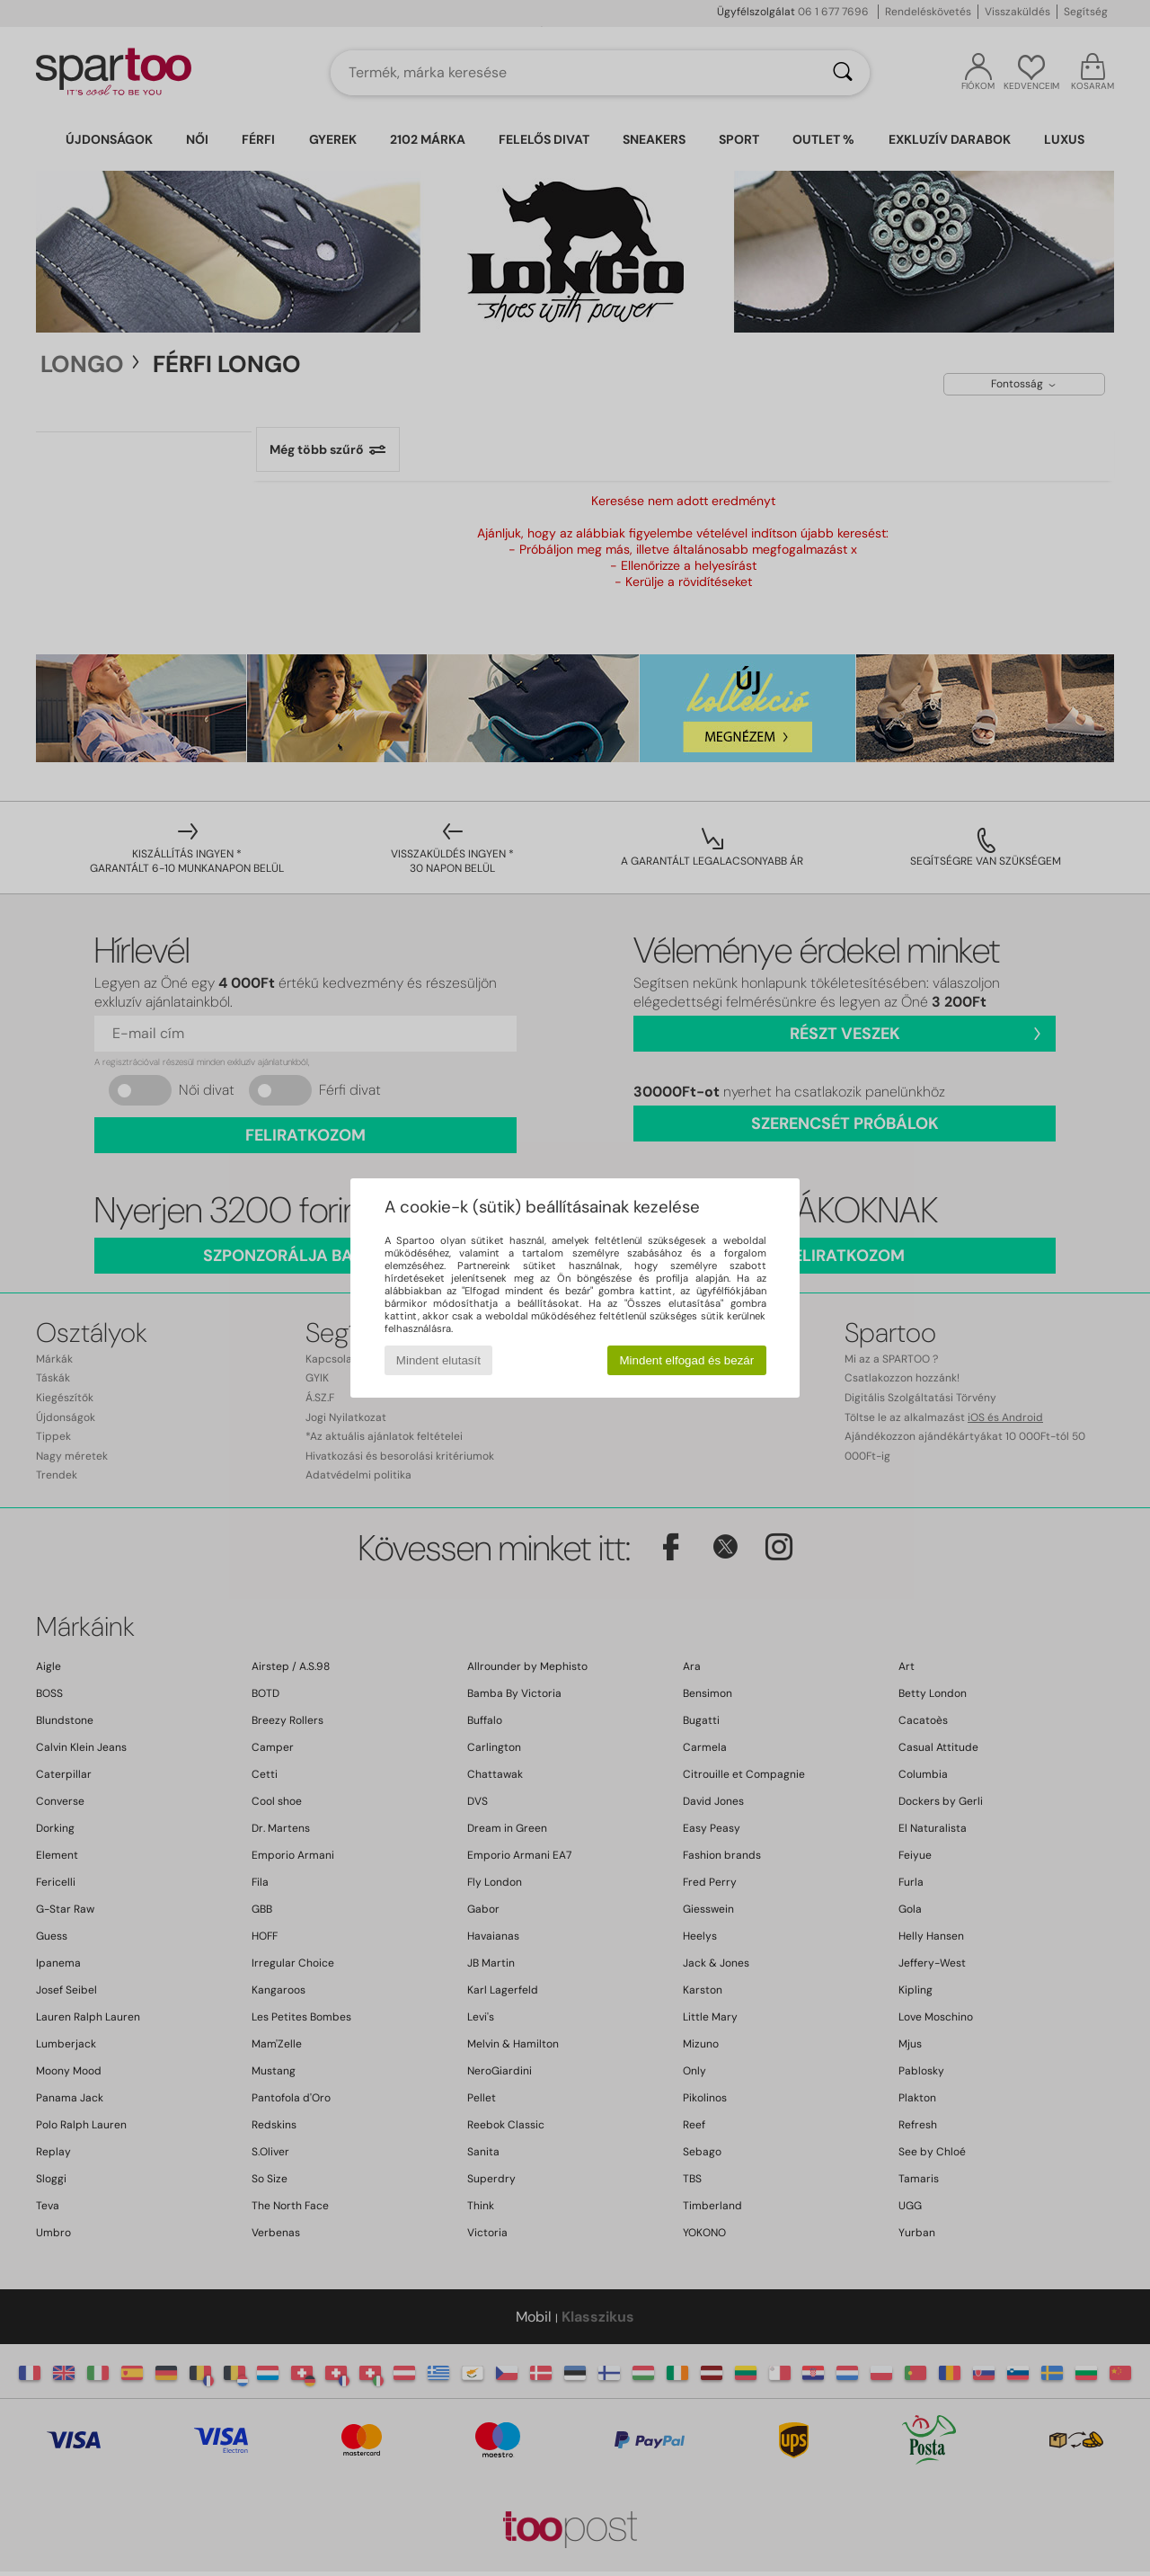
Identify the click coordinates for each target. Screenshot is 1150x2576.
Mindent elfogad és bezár (687, 1360)
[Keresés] (843, 72)
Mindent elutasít (438, 1360)
